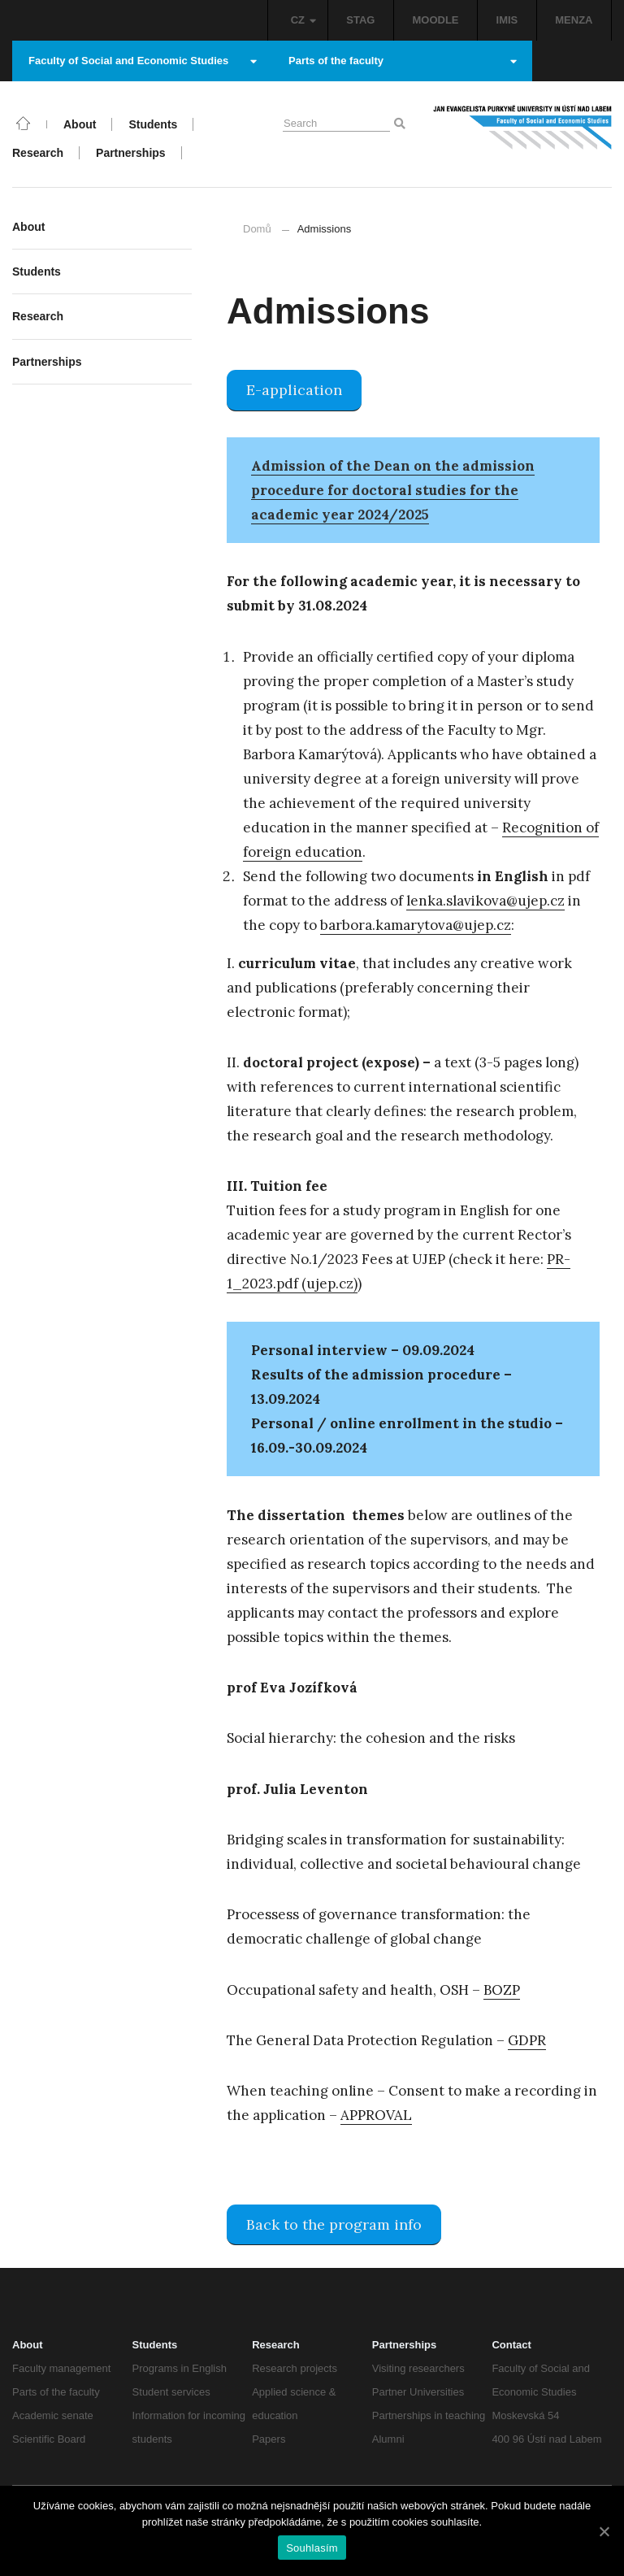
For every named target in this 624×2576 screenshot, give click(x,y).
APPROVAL (376, 2115)
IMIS (507, 20)
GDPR (527, 2040)
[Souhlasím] (604, 2531)
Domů (257, 229)
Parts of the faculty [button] (402, 60)
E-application (294, 389)
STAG (360, 20)
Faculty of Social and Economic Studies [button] (142, 60)
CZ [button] (303, 20)
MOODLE (435, 20)
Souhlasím (312, 2548)
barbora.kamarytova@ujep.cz (415, 925)
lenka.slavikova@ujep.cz (485, 901)
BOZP (501, 1990)
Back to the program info (334, 2224)
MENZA (573, 20)
